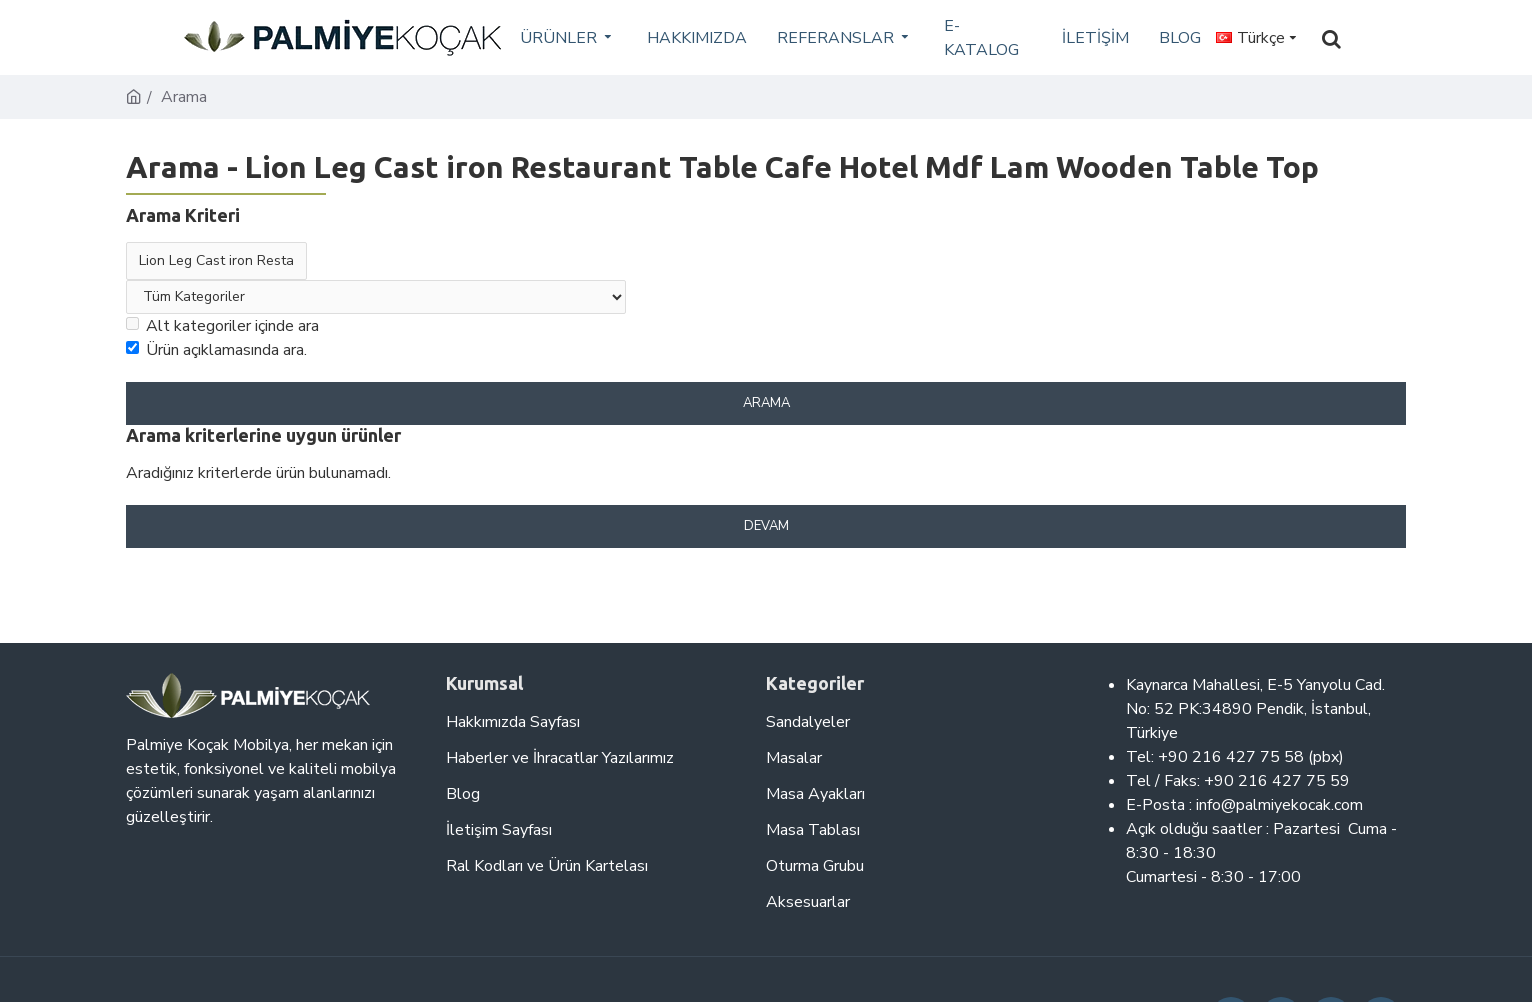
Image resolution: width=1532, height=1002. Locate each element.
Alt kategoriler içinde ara (222, 326)
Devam (766, 526)
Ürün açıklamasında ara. (216, 350)
